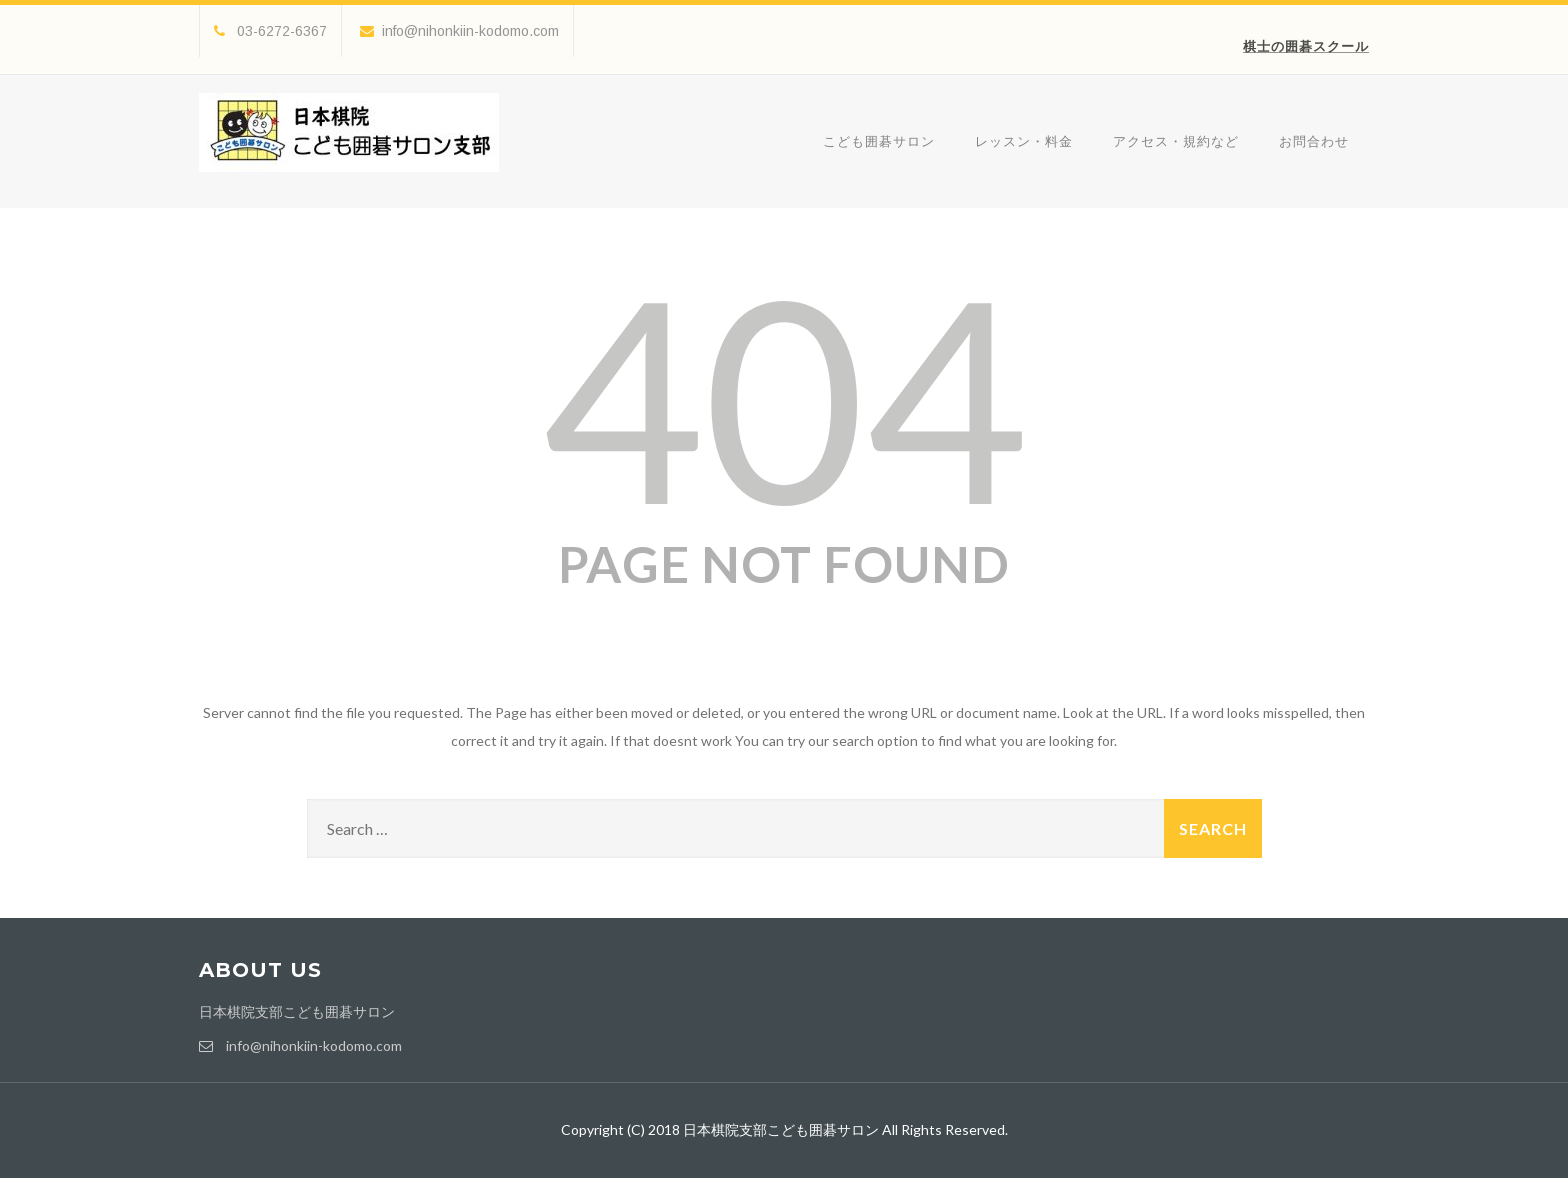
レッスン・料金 (1024, 141)
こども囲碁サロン (879, 141)
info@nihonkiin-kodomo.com (459, 31)
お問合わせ (1314, 141)
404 (784, 396)
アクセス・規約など (1176, 141)
